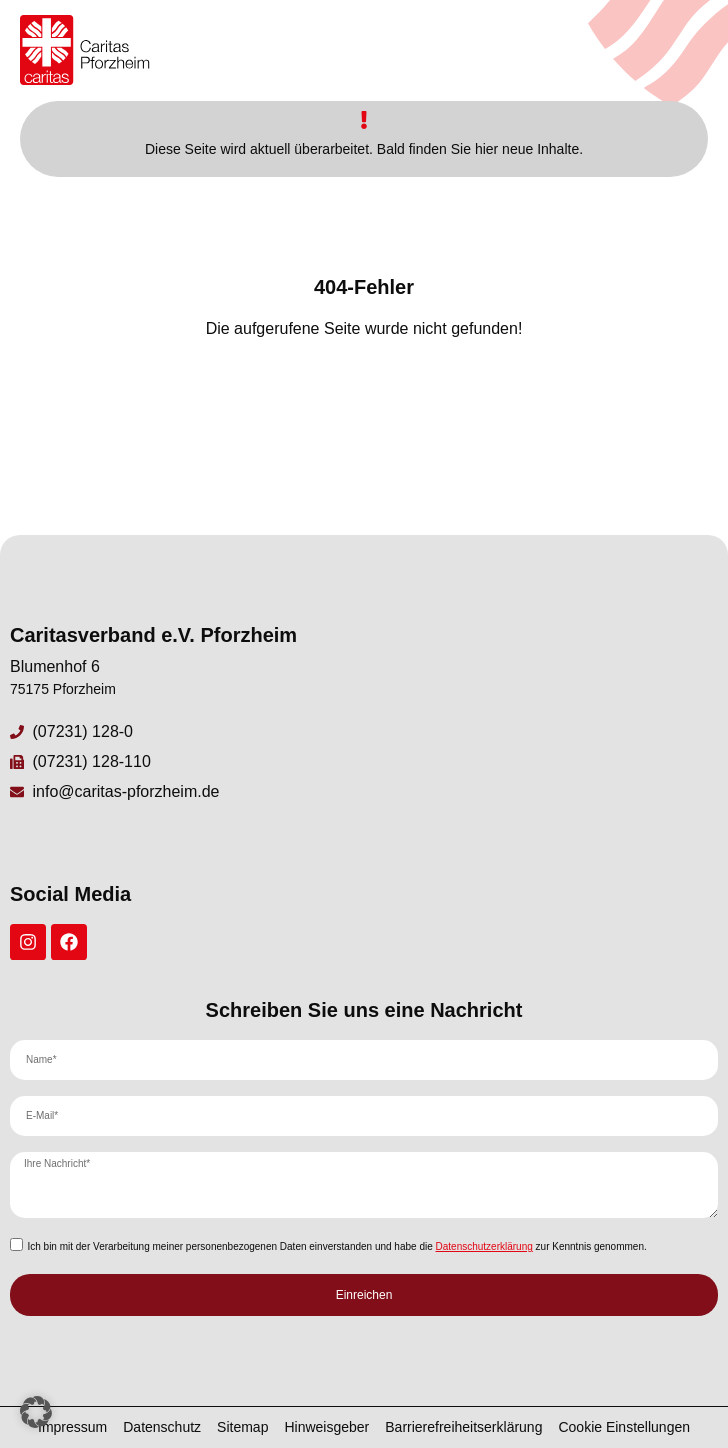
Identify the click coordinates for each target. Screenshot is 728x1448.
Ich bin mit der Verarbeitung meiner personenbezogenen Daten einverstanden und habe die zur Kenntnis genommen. (336, 1246)
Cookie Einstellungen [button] (624, 1427)
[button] (36, 1412)
